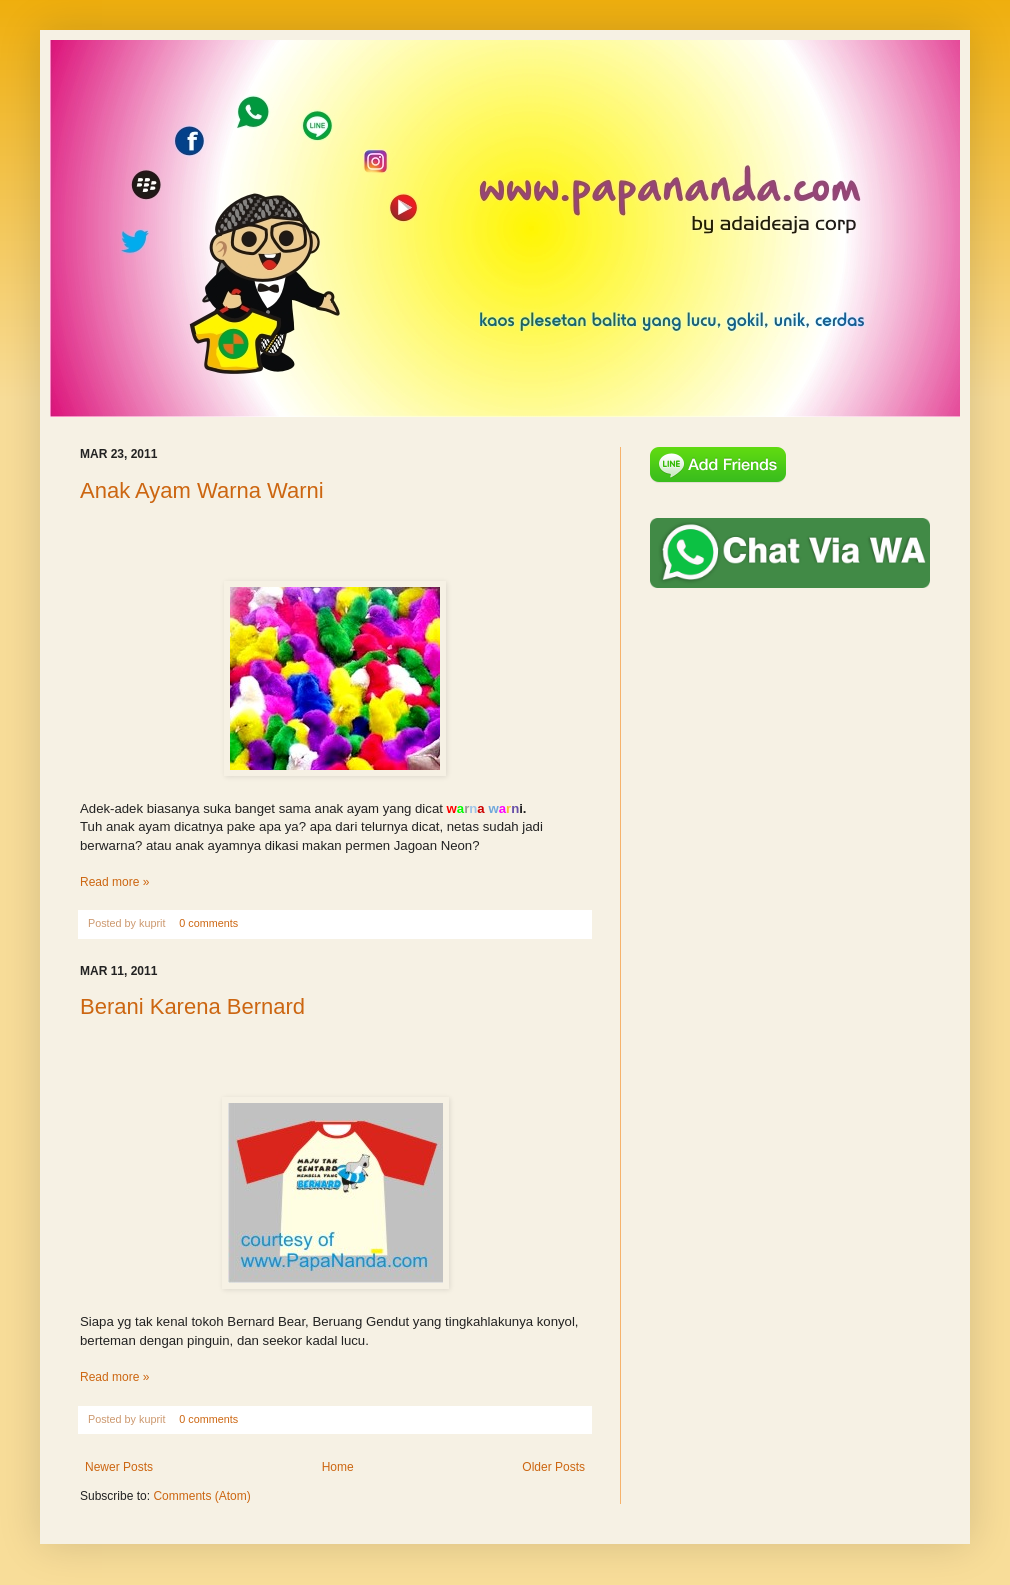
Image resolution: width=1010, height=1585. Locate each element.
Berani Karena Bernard (192, 1006)
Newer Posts (119, 1467)
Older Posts (553, 1467)
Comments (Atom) (201, 1496)
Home (338, 1467)
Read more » (114, 882)
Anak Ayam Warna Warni (202, 490)
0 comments (208, 923)
